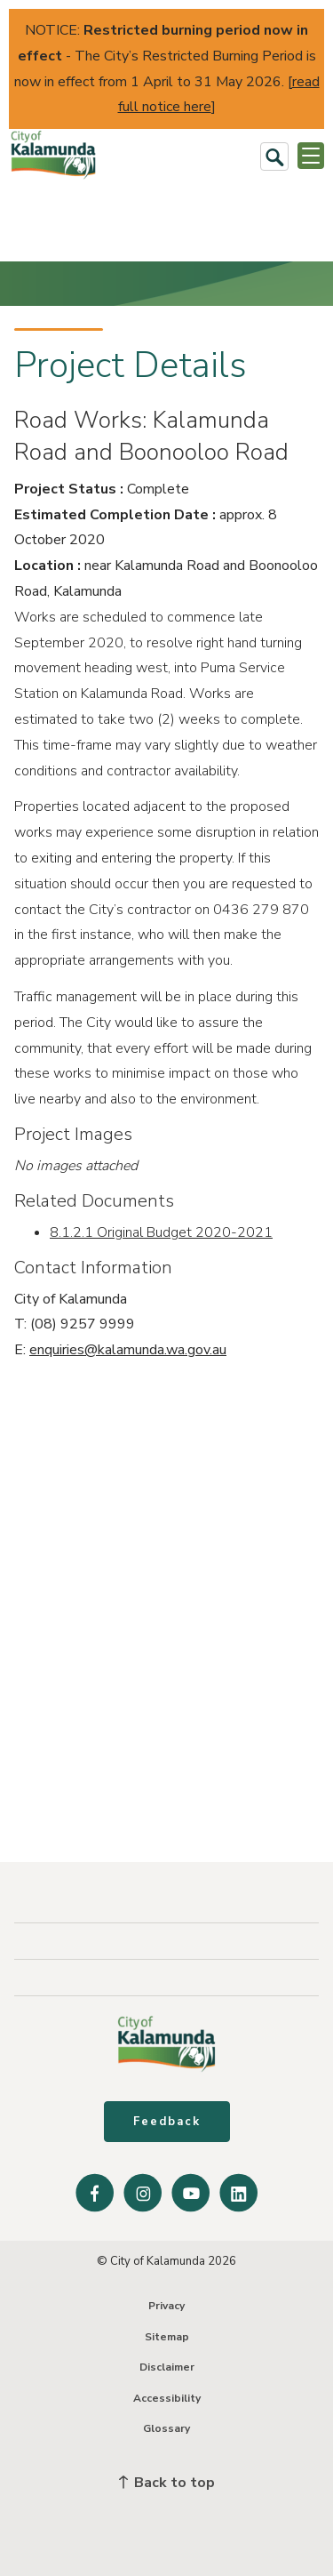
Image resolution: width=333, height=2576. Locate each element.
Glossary (166, 2428)
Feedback (167, 2122)
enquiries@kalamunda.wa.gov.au (127, 1350)
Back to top (167, 2482)
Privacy (166, 2306)
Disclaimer (166, 2367)
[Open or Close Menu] (311, 156)
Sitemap (167, 2337)
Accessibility (167, 2398)
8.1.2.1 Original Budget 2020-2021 (161, 1232)
